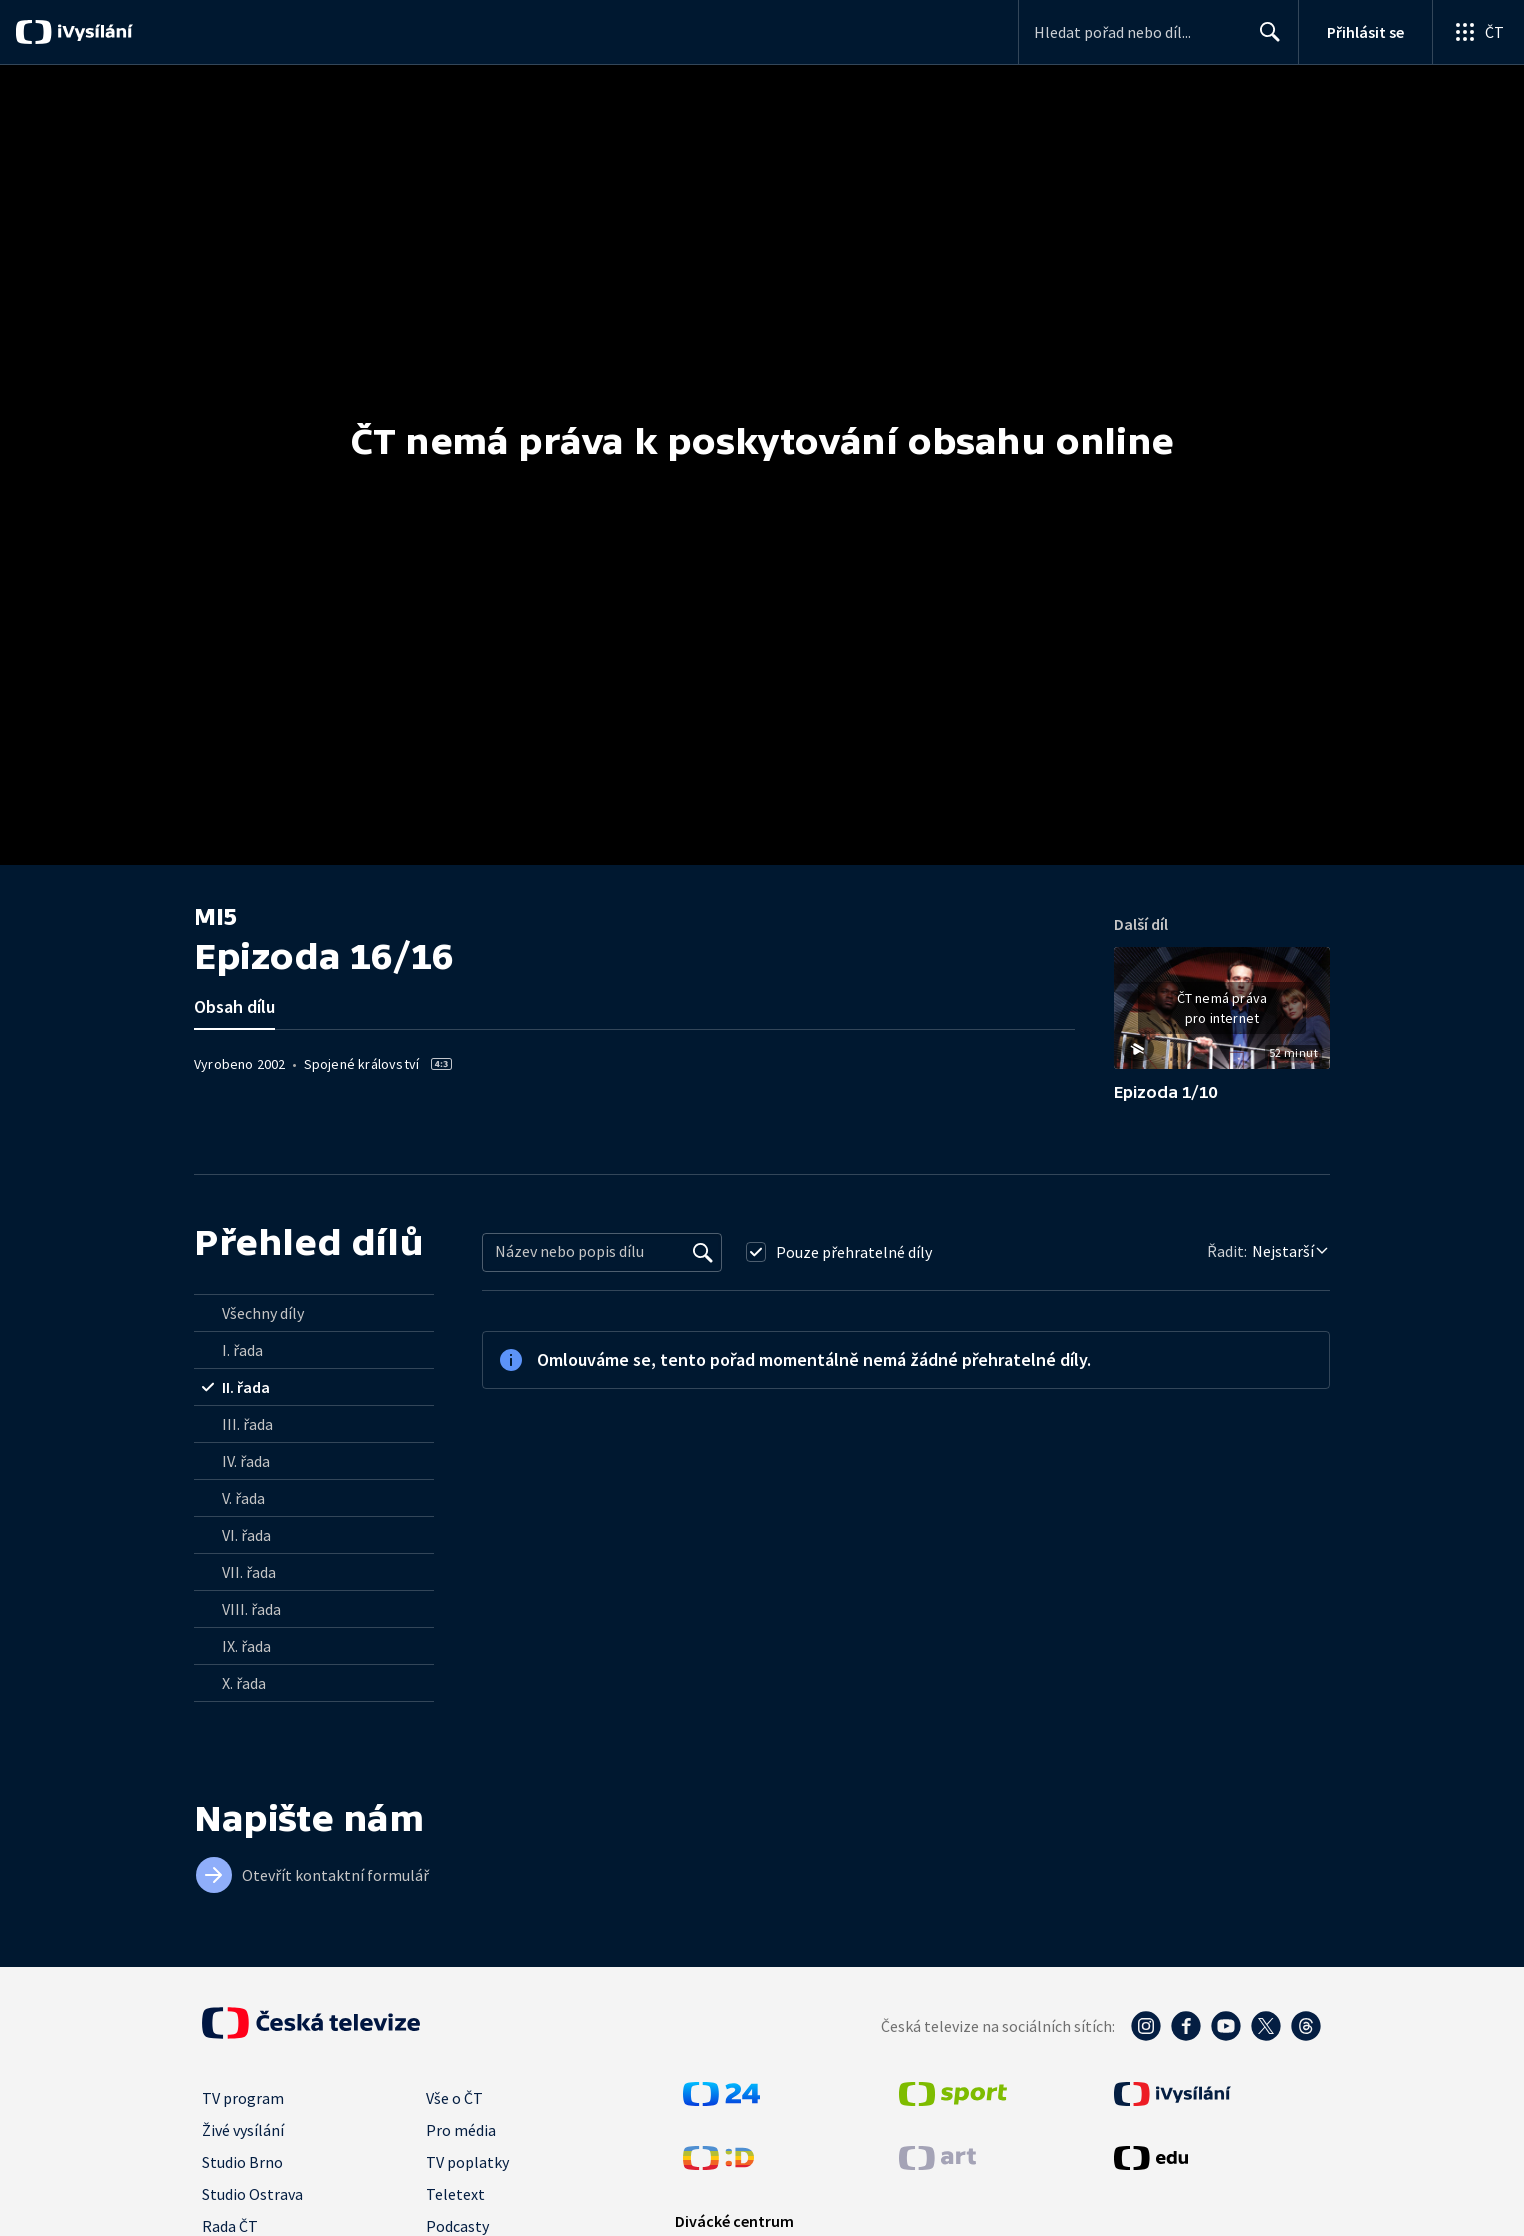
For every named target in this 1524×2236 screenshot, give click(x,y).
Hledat (1264, 40)
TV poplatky (467, 2162)
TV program (243, 2098)
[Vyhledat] (703, 1252)
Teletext (455, 2194)
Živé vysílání (243, 2130)
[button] (1222, 1015)
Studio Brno (242, 2162)
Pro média (461, 2130)
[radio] (314, 1313)
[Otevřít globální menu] (1478, 32)
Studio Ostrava (252, 2194)
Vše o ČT (454, 2098)
